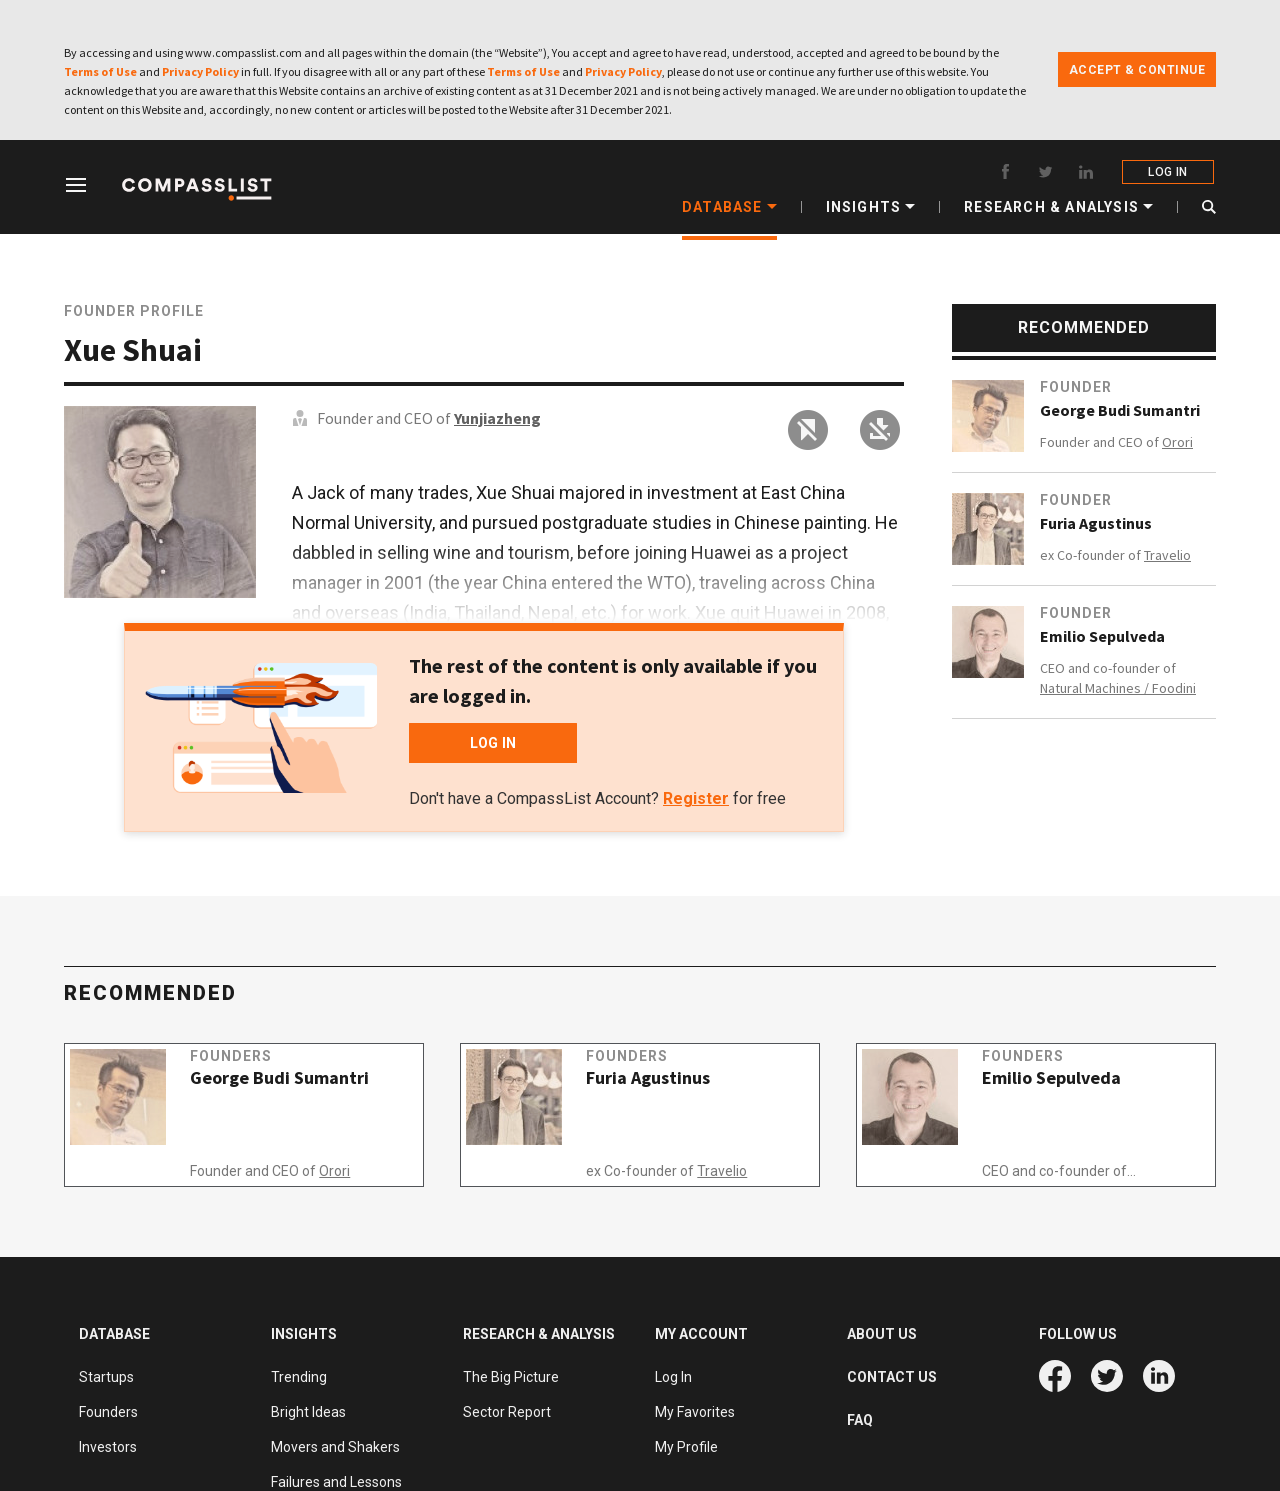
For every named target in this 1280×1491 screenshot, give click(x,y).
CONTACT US (892, 1377)
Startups (106, 1377)
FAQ (860, 1420)
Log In (673, 1377)
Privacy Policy (200, 71)
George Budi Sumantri (1120, 410)
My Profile (686, 1447)
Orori (1177, 442)
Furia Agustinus (1096, 523)
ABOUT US (882, 1334)
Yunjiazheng (497, 418)
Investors (108, 1447)
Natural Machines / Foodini (1118, 688)
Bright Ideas (308, 1412)
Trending (299, 1377)
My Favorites (695, 1412)
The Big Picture (511, 1377)
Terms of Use (100, 71)
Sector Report (507, 1412)
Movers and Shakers (335, 1447)
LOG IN (1169, 172)
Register (696, 798)
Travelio (1167, 555)
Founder (1076, 387)
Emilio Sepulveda (1102, 636)
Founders (250, 1075)
